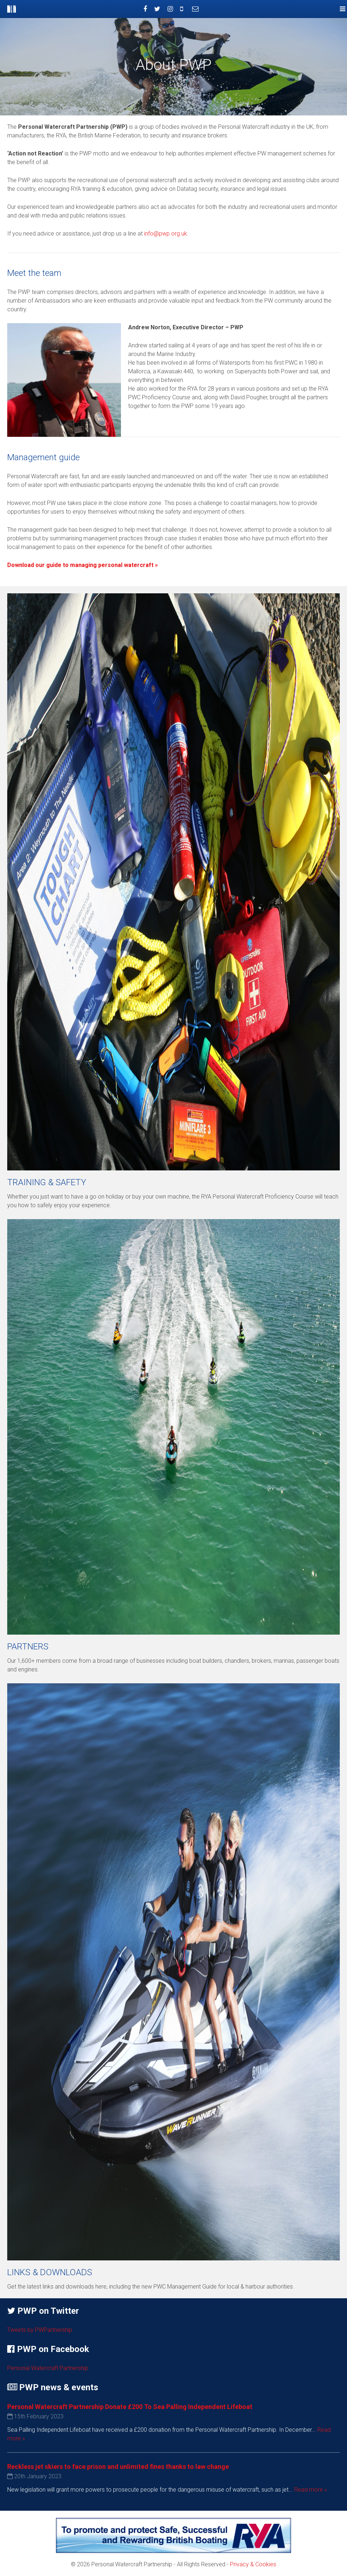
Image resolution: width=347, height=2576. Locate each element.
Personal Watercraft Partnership (47, 2368)
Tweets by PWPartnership (39, 2329)
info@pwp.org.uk (165, 233)
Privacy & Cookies (253, 2564)
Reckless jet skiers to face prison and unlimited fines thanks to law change (118, 2466)
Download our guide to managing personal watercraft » (82, 565)
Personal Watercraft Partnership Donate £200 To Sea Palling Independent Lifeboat (129, 2406)
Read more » (310, 2489)
